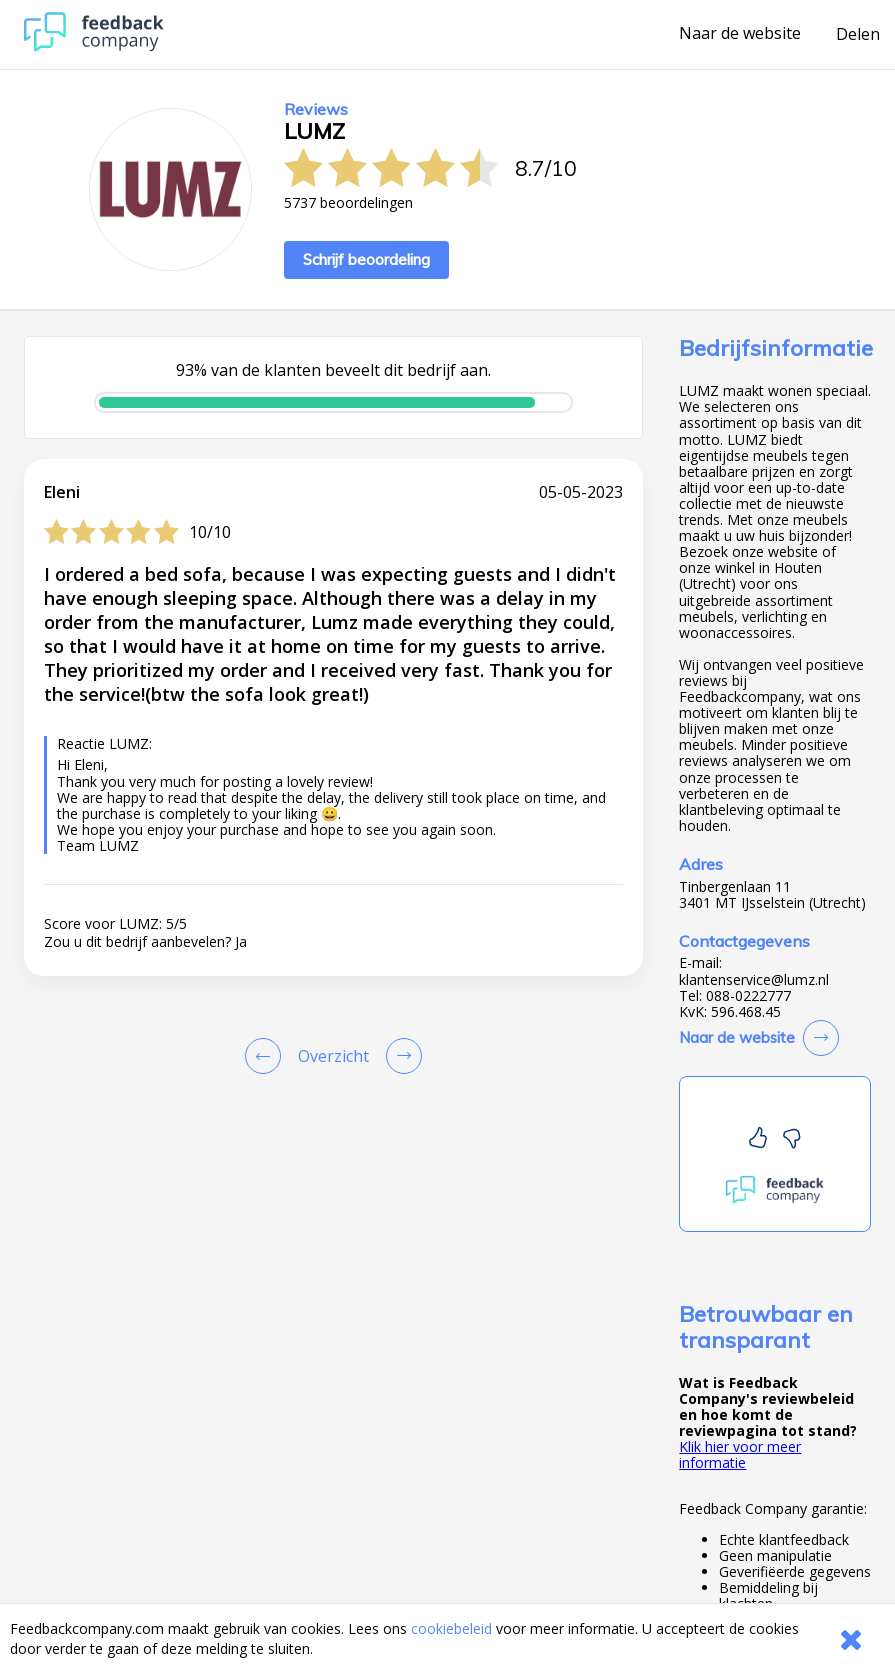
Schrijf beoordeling (366, 259)
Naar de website (740, 34)
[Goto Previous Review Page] (267, 1056)
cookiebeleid (451, 1628)
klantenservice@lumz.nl (754, 980)
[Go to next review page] (400, 1056)
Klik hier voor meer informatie (740, 1454)
